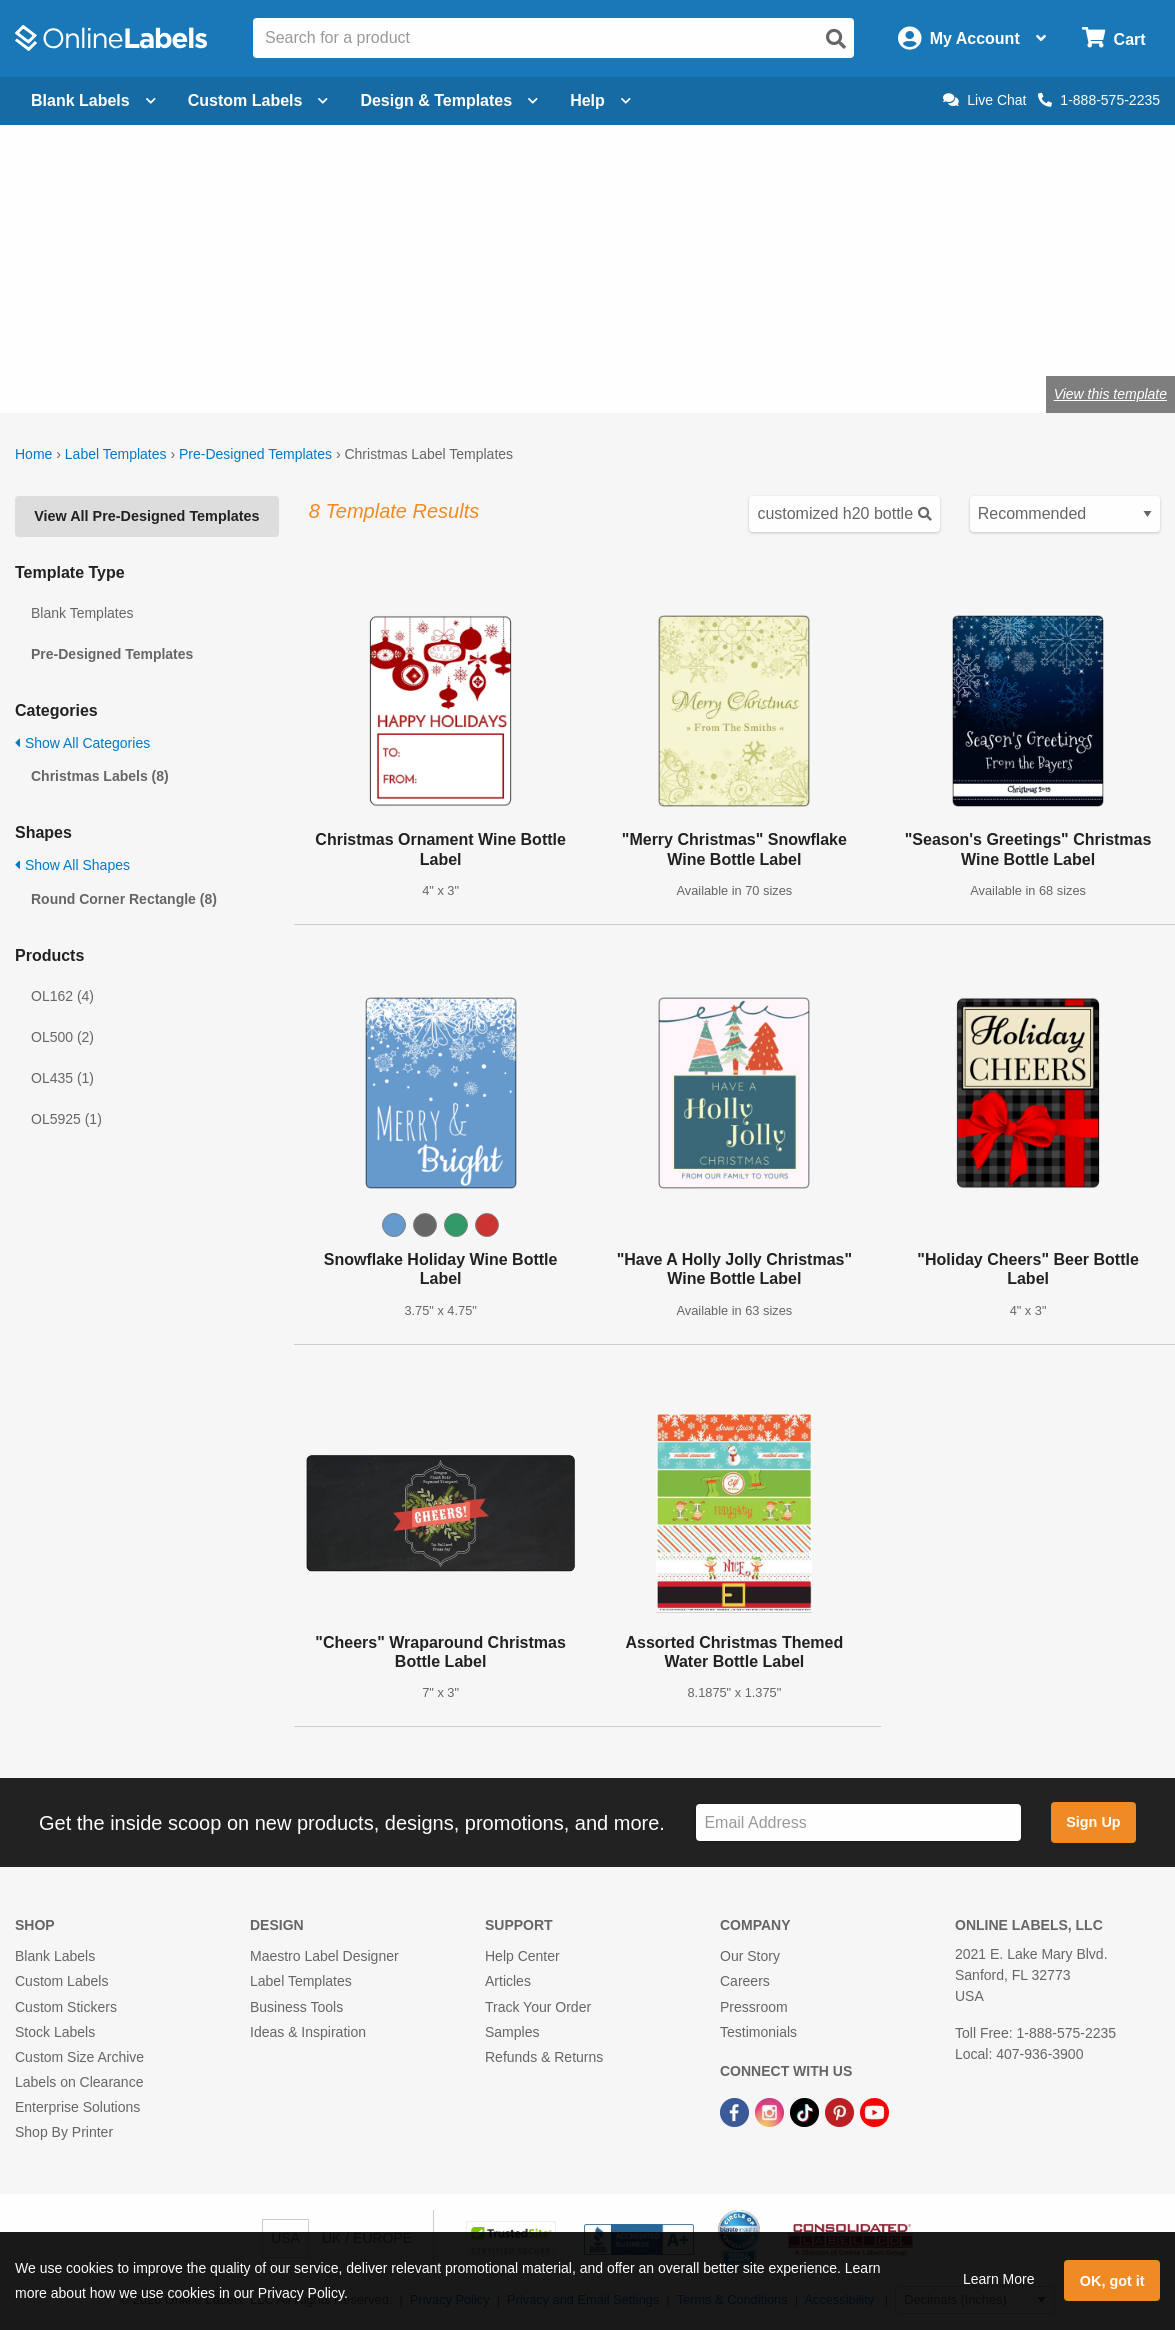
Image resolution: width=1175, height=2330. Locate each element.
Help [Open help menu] (600, 100)
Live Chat (984, 100)
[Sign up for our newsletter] (858, 1822)
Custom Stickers (66, 2007)
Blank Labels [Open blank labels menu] (93, 100)
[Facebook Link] (736, 2111)
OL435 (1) (62, 1078)
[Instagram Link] (771, 2111)
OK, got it (1112, 2281)
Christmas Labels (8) (100, 776)
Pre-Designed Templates (255, 454)
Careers (745, 1981)
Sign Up (1093, 1822)
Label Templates (116, 454)
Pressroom (754, 2007)
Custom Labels (61, 1981)
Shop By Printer (64, 2132)
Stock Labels (55, 2032)
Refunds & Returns (544, 2057)
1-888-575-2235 (1099, 100)
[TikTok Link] (806, 2111)
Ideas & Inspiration (308, 2032)
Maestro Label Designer (324, 1956)
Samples (512, 2032)
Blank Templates (82, 613)
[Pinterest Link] (841, 2111)
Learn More (999, 2279)
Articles (508, 1981)
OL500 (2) (62, 1037)
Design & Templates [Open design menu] (449, 100)
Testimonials (758, 2032)
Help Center (522, 1956)
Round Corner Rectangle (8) (124, 899)
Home (33, 454)
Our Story (750, 1956)
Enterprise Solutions (77, 2107)
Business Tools (296, 2007)
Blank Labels (55, 1956)
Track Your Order (538, 2007)
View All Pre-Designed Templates (146, 516)
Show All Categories (82, 743)
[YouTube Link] (874, 2111)
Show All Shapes (72, 865)
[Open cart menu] (1113, 38)
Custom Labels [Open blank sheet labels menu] (258, 100)
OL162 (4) (62, 996)
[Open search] (836, 39)
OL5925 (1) (66, 1119)
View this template (1110, 394)
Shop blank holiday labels (124, 328)
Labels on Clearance (79, 2082)
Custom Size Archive (79, 2057)
